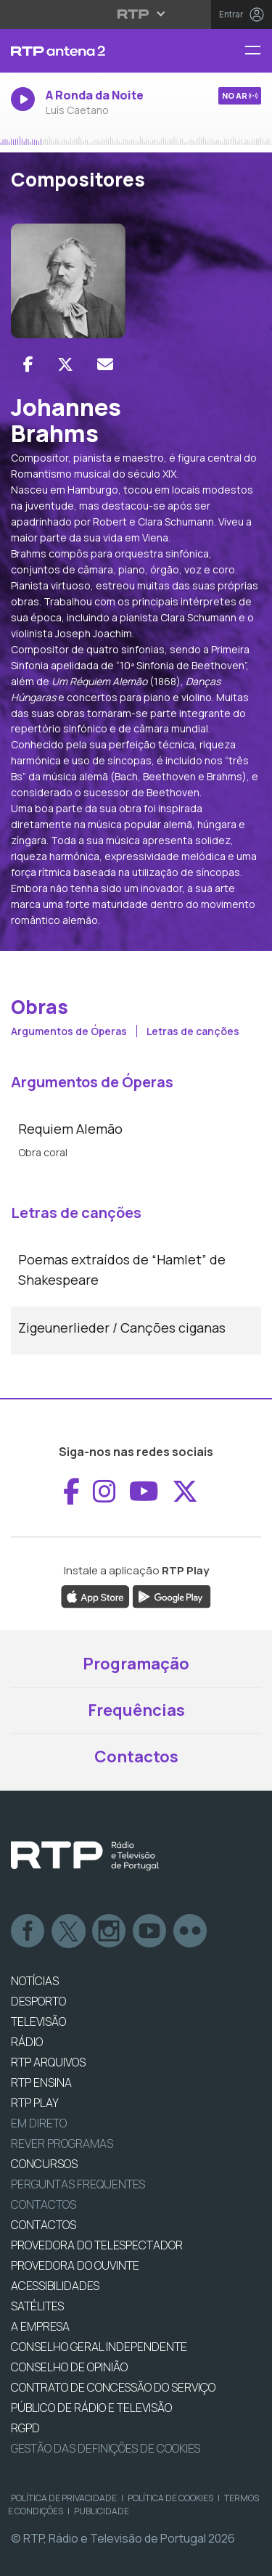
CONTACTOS (43, 2225)
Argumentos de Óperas (70, 1031)
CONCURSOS (44, 2164)
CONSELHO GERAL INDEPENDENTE (99, 2347)
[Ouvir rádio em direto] (136, 107)
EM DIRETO (39, 2123)
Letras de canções (193, 1031)
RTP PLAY (35, 2103)
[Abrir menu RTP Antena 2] (258, 51)
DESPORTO (38, 2001)
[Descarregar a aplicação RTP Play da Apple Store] (95, 1595)
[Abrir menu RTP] (136, 14)
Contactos (136, 1756)
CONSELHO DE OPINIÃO (69, 2367)
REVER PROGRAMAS (62, 2143)
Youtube (150, 1931)
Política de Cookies (170, 2498)
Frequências (136, 1710)
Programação (136, 1664)
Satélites (37, 2306)
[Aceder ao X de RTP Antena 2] (185, 1491)
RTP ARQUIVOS (48, 2062)
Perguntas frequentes (78, 2184)
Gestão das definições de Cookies (105, 2448)
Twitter (68, 1931)
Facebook (28, 1931)
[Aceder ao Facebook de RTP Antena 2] (71, 1491)
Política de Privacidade (64, 2498)
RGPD (25, 2428)
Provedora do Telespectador (97, 2245)
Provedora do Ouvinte (75, 2265)
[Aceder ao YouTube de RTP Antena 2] (144, 1491)
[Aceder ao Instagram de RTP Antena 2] (104, 1491)
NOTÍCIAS (35, 1981)
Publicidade (101, 2511)
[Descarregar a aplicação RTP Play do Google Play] (171, 1595)
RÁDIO (27, 2042)
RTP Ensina (41, 2082)
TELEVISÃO (38, 2021)
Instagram (109, 1931)
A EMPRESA (40, 2326)
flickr (190, 1931)
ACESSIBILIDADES (55, 2286)
